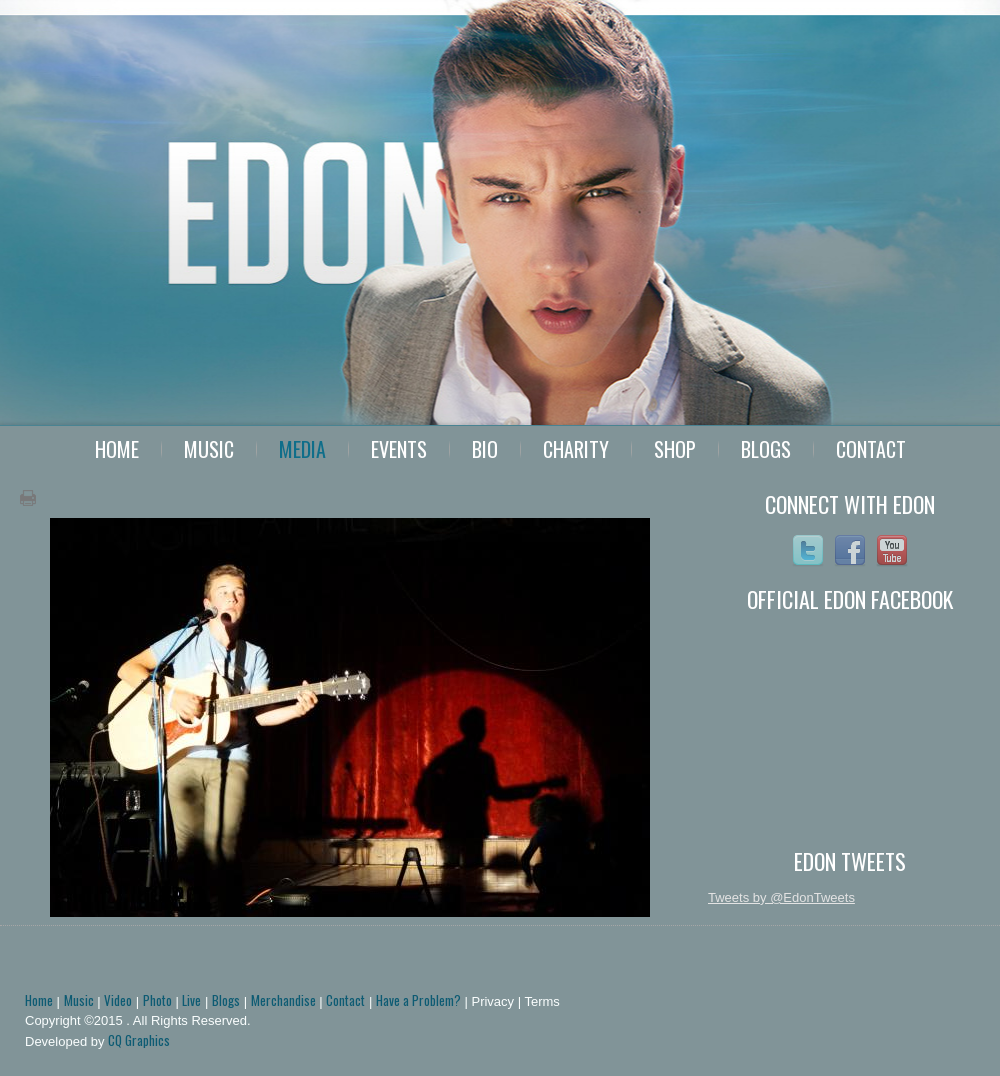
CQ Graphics (139, 1040)
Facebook (850, 551)
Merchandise (283, 1000)
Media (302, 449)
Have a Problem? (418, 1000)
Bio (485, 449)
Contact (871, 449)
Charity (576, 449)
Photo (157, 1000)
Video (118, 1000)
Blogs (766, 449)
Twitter (808, 551)
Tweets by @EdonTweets (781, 897)
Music (209, 449)
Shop (675, 449)
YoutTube (892, 551)
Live (191, 1000)
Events (399, 449)
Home (117, 449)
